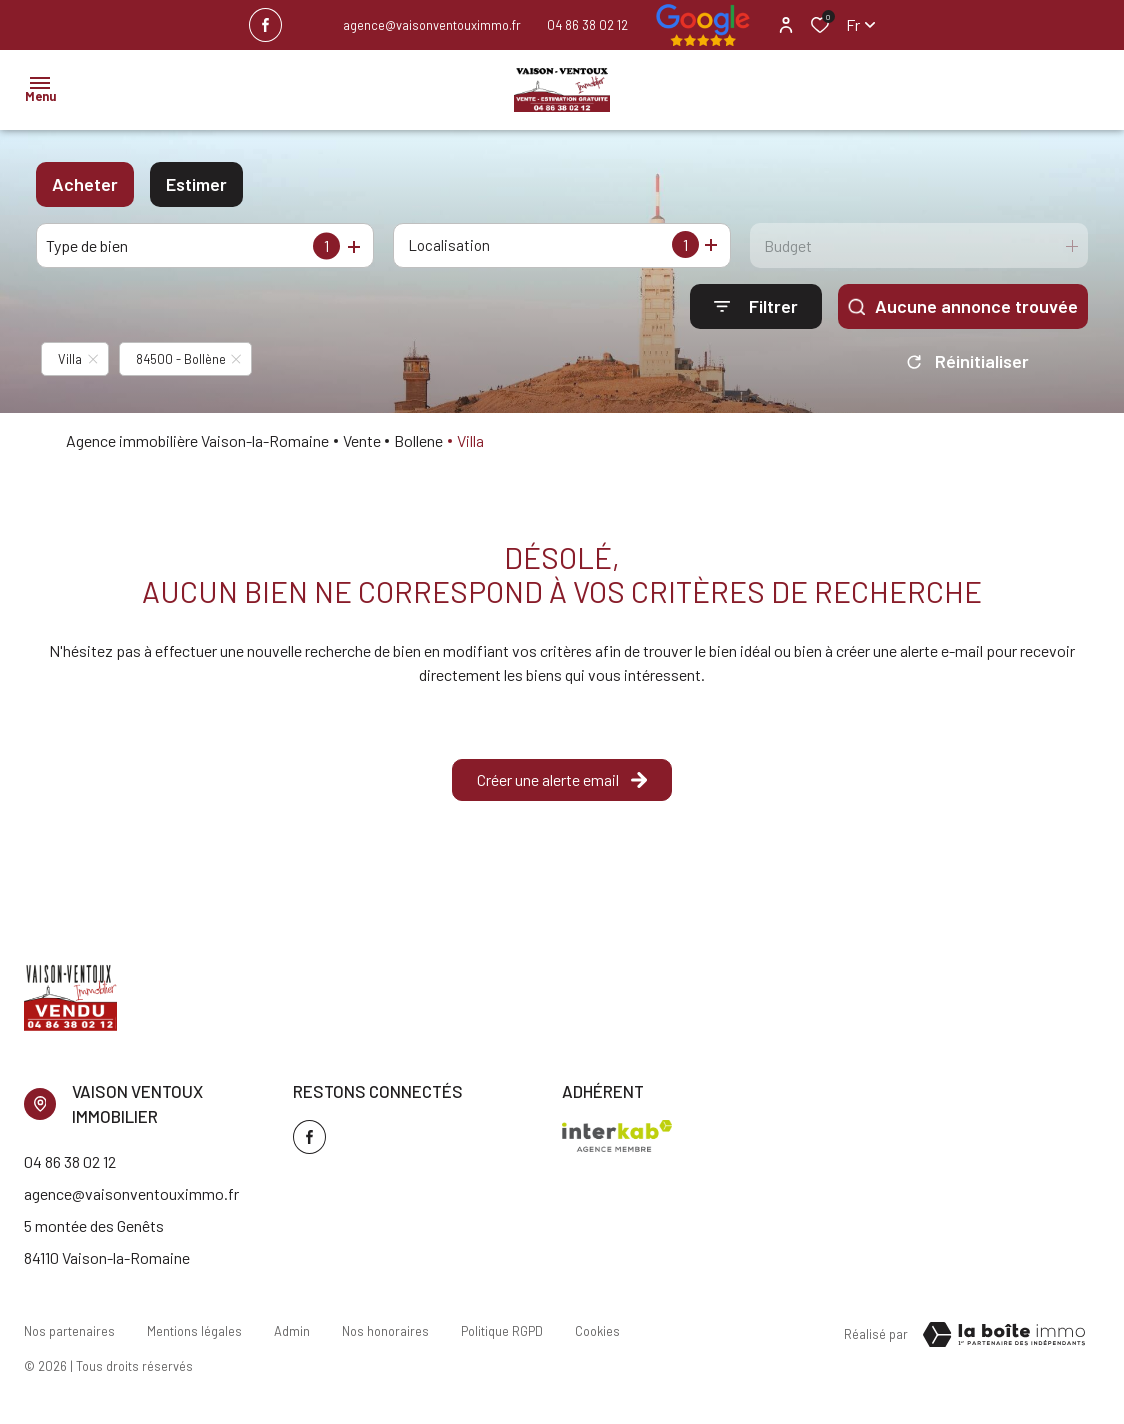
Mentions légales (194, 1331)
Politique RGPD (502, 1331)
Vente (362, 440)
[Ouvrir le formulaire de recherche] (756, 306)
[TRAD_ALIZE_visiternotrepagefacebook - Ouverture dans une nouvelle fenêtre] (265, 25)
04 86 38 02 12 (587, 25)
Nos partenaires (69, 1331)
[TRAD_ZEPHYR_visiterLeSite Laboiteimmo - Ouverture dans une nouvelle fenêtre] (1004, 1335)
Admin (292, 1331)
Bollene (418, 440)
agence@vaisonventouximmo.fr (432, 25)
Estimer (196, 184)
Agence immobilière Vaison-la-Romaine (197, 440)
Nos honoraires (385, 1331)
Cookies (597, 1331)
